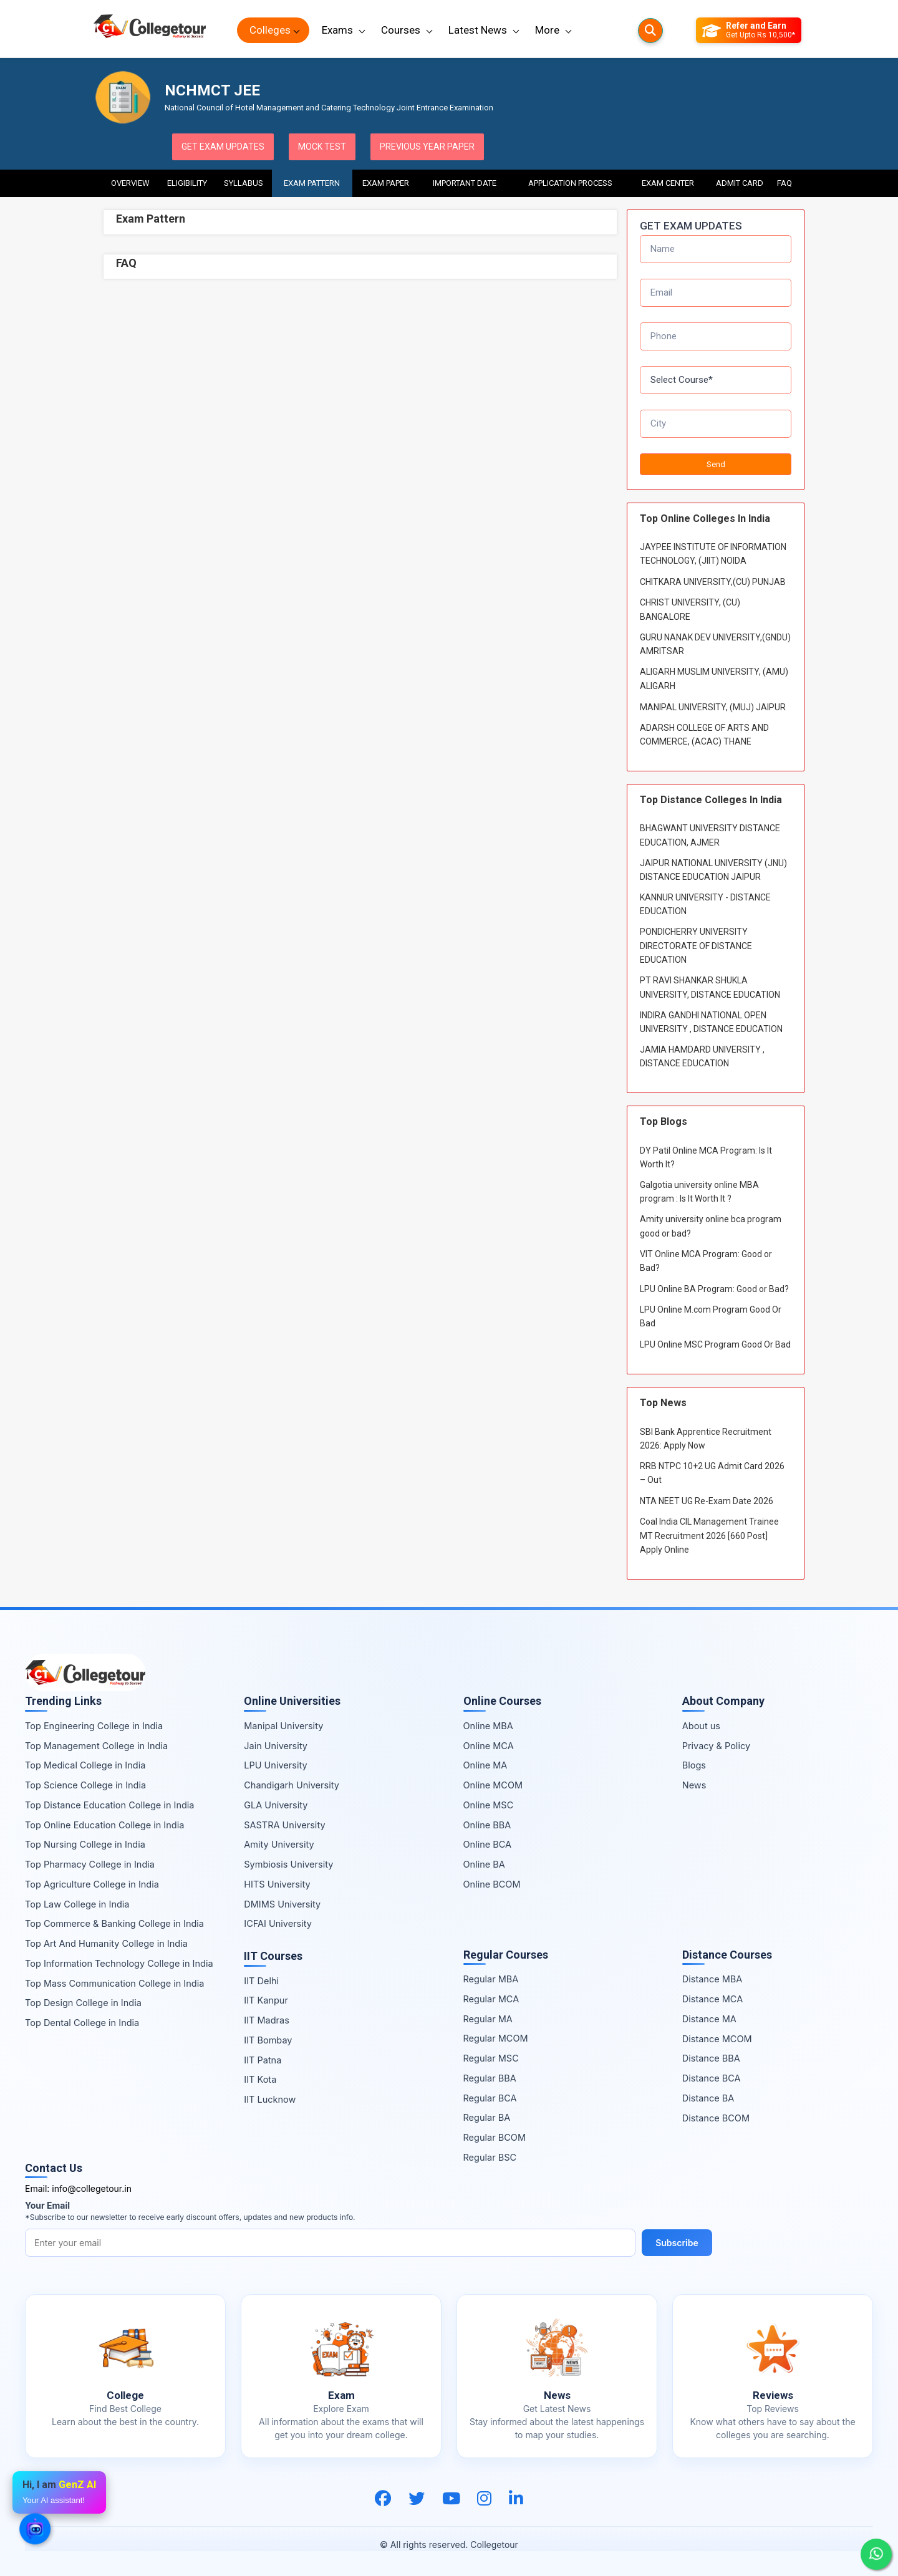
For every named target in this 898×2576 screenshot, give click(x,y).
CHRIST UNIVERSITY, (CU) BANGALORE (690, 609)
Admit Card (739, 183)
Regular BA (487, 2117)
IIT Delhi (261, 1980)
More (547, 30)
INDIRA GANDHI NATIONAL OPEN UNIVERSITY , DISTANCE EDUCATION (711, 1022)
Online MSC (488, 1805)
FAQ (784, 183)
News (694, 1785)
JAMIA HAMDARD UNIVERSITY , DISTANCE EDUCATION (702, 1056)
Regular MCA (491, 1999)
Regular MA (488, 2019)
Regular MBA (491, 1979)
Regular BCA (490, 2098)
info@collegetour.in (92, 2188)
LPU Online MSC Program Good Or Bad (715, 1344)
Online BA (484, 1864)
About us (701, 1725)
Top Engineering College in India (94, 1725)
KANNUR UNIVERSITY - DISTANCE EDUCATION (705, 904)
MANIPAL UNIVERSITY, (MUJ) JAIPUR (713, 707)
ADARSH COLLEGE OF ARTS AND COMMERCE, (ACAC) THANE (704, 734)
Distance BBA (711, 2058)
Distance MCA (712, 1999)
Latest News (477, 30)
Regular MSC (491, 2058)
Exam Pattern (312, 183)
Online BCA (487, 1844)
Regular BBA (489, 2078)
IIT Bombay (268, 2040)
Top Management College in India (96, 1745)
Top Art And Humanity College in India (106, 1943)
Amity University (279, 1844)
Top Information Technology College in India (119, 1963)
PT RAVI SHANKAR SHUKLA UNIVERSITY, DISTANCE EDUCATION (710, 987)
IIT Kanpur (266, 2000)
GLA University (275, 1805)
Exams (337, 30)
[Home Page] (150, 30)
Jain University (275, 1745)
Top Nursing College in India (85, 1844)
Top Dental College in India (82, 2022)
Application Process (570, 183)
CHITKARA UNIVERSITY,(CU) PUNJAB (713, 582)
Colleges (270, 30)
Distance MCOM (717, 2038)
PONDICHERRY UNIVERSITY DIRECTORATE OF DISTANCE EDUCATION (696, 946)
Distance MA (709, 2019)
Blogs (694, 1765)
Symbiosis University (288, 1864)
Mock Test (322, 147)
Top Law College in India (77, 1904)
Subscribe (676, 2242)
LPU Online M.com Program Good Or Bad (710, 1316)
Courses (400, 30)
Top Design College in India (83, 2002)
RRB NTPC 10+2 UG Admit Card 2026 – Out (712, 1473)
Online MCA (488, 1745)
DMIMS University (282, 1904)
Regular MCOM (495, 2038)
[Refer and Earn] (748, 30)
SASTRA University (284, 1825)
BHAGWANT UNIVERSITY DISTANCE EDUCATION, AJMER (710, 835)
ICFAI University (278, 1923)
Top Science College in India (85, 1785)
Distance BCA (711, 2078)
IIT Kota (260, 2079)
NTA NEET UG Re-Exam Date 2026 (706, 1501)
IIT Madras (266, 2020)
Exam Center (668, 183)
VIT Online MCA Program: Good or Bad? (706, 1261)
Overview (130, 183)
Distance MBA (712, 1979)
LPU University (275, 1765)
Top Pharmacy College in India (90, 1864)
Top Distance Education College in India (110, 1805)
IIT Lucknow (270, 2099)
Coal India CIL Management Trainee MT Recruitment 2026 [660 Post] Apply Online (709, 1536)
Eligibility (187, 183)
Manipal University (283, 1725)
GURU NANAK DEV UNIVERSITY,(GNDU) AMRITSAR (715, 644)
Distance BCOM (716, 2118)
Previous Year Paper (427, 147)
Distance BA (708, 2098)
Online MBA (488, 1725)
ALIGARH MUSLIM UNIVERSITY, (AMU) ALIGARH (714, 678)
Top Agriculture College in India (92, 1884)
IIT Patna (262, 2060)
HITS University (277, 1884)
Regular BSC (490, 2157)
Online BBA (487, 1825)
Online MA (485, 1765)
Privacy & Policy (716, 1745)
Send (716, 464)
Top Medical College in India (85, 1765)
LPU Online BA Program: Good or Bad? (714, 1289)
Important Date (464, 183)
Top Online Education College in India (104, 1825)
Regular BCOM (494, 2137)
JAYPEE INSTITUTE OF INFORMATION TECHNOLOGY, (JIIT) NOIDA (713, 554)
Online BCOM (492, 1884)
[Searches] (650, 30)
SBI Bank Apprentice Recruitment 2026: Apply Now (705, 1438)
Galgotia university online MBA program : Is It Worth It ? (699, 1192)
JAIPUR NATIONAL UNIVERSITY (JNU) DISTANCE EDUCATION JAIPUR (713, 870)
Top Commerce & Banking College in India (114, 1923)
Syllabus (243, 183)
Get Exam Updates (222, 147)
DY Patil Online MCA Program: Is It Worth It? (706, 1157)
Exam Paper (385, 183)
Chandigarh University (291, 1785)
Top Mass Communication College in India (114, 1983)
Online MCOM (493, 1785)
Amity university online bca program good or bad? (710, 1226)
